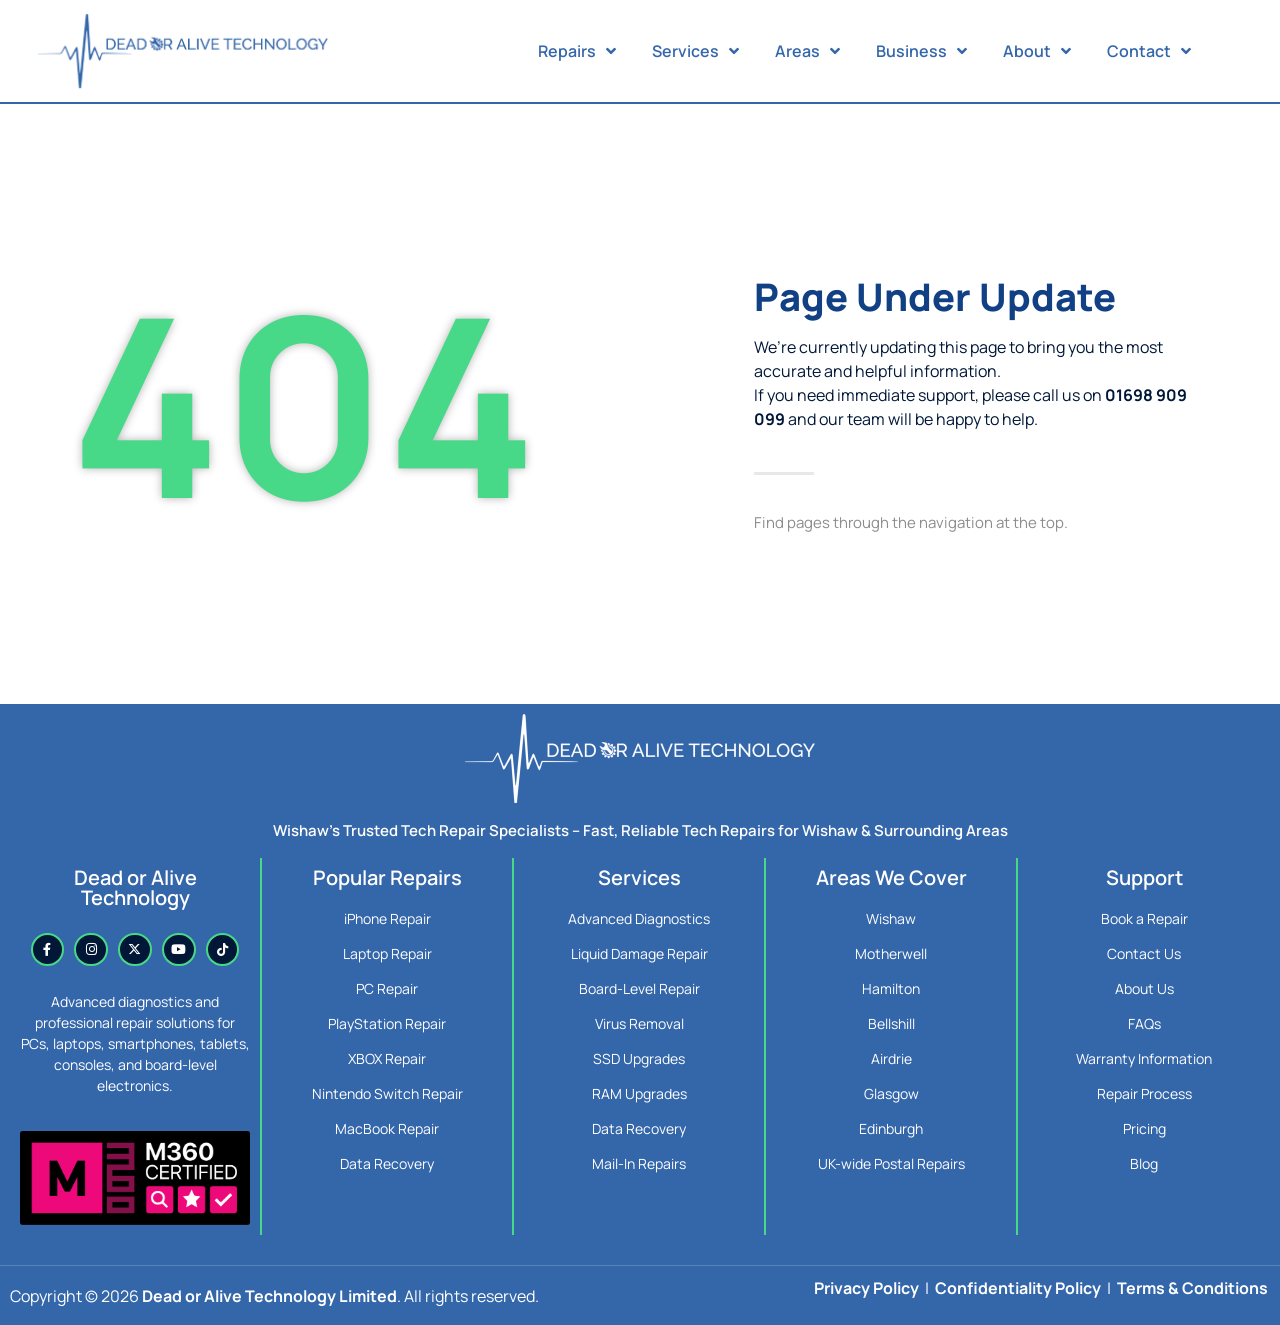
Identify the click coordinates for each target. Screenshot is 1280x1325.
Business (921, 51)
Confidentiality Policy (1018, 1288)
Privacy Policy (866, 1288)
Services (695, 51)
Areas (807, 51)
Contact (1149, 51)
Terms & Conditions (1192, 1288)
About (1037, 51)
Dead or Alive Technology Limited (269, 1296)
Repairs (577, 51)
